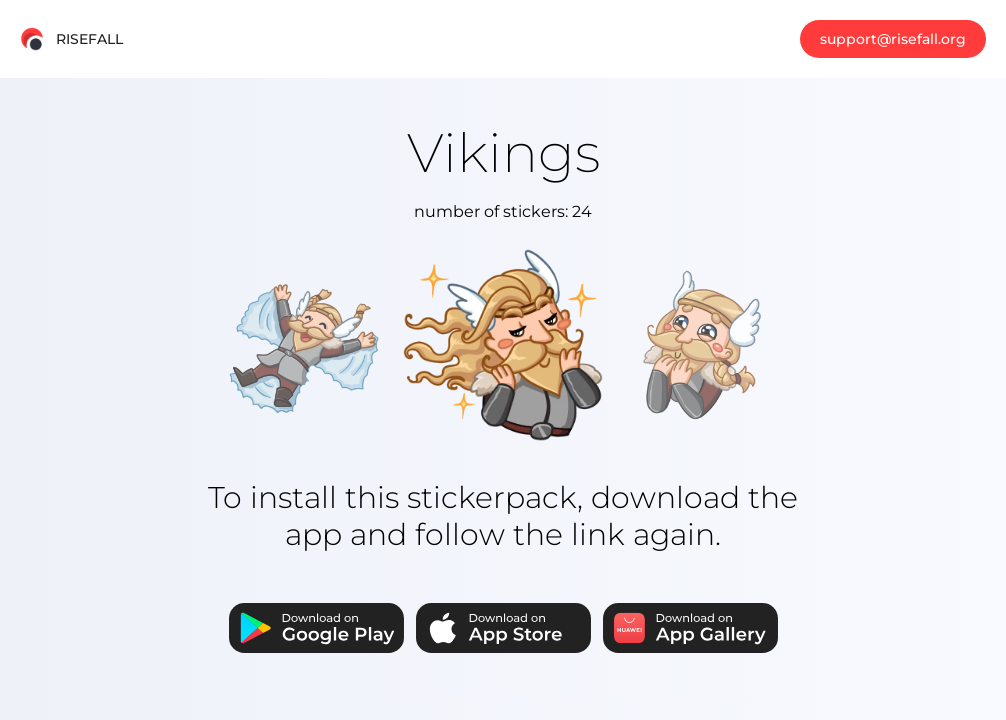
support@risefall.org (893, 39)
